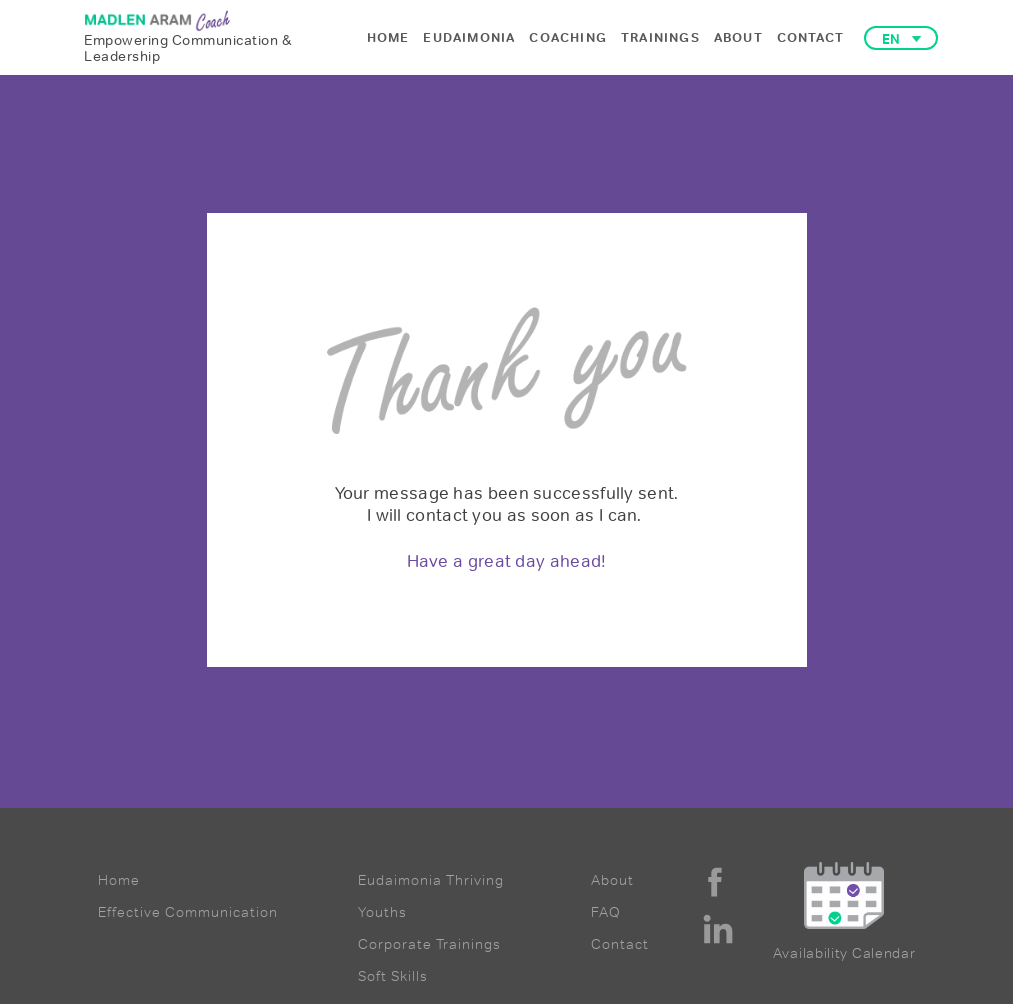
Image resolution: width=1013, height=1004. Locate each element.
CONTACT (810, 37)
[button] (901, 38)
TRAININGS (660, 37)
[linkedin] (718, 929)
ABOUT (738, 37)
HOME (388, 37)
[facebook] (715, 882)
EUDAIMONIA (469, 37)
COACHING (568, 37)
